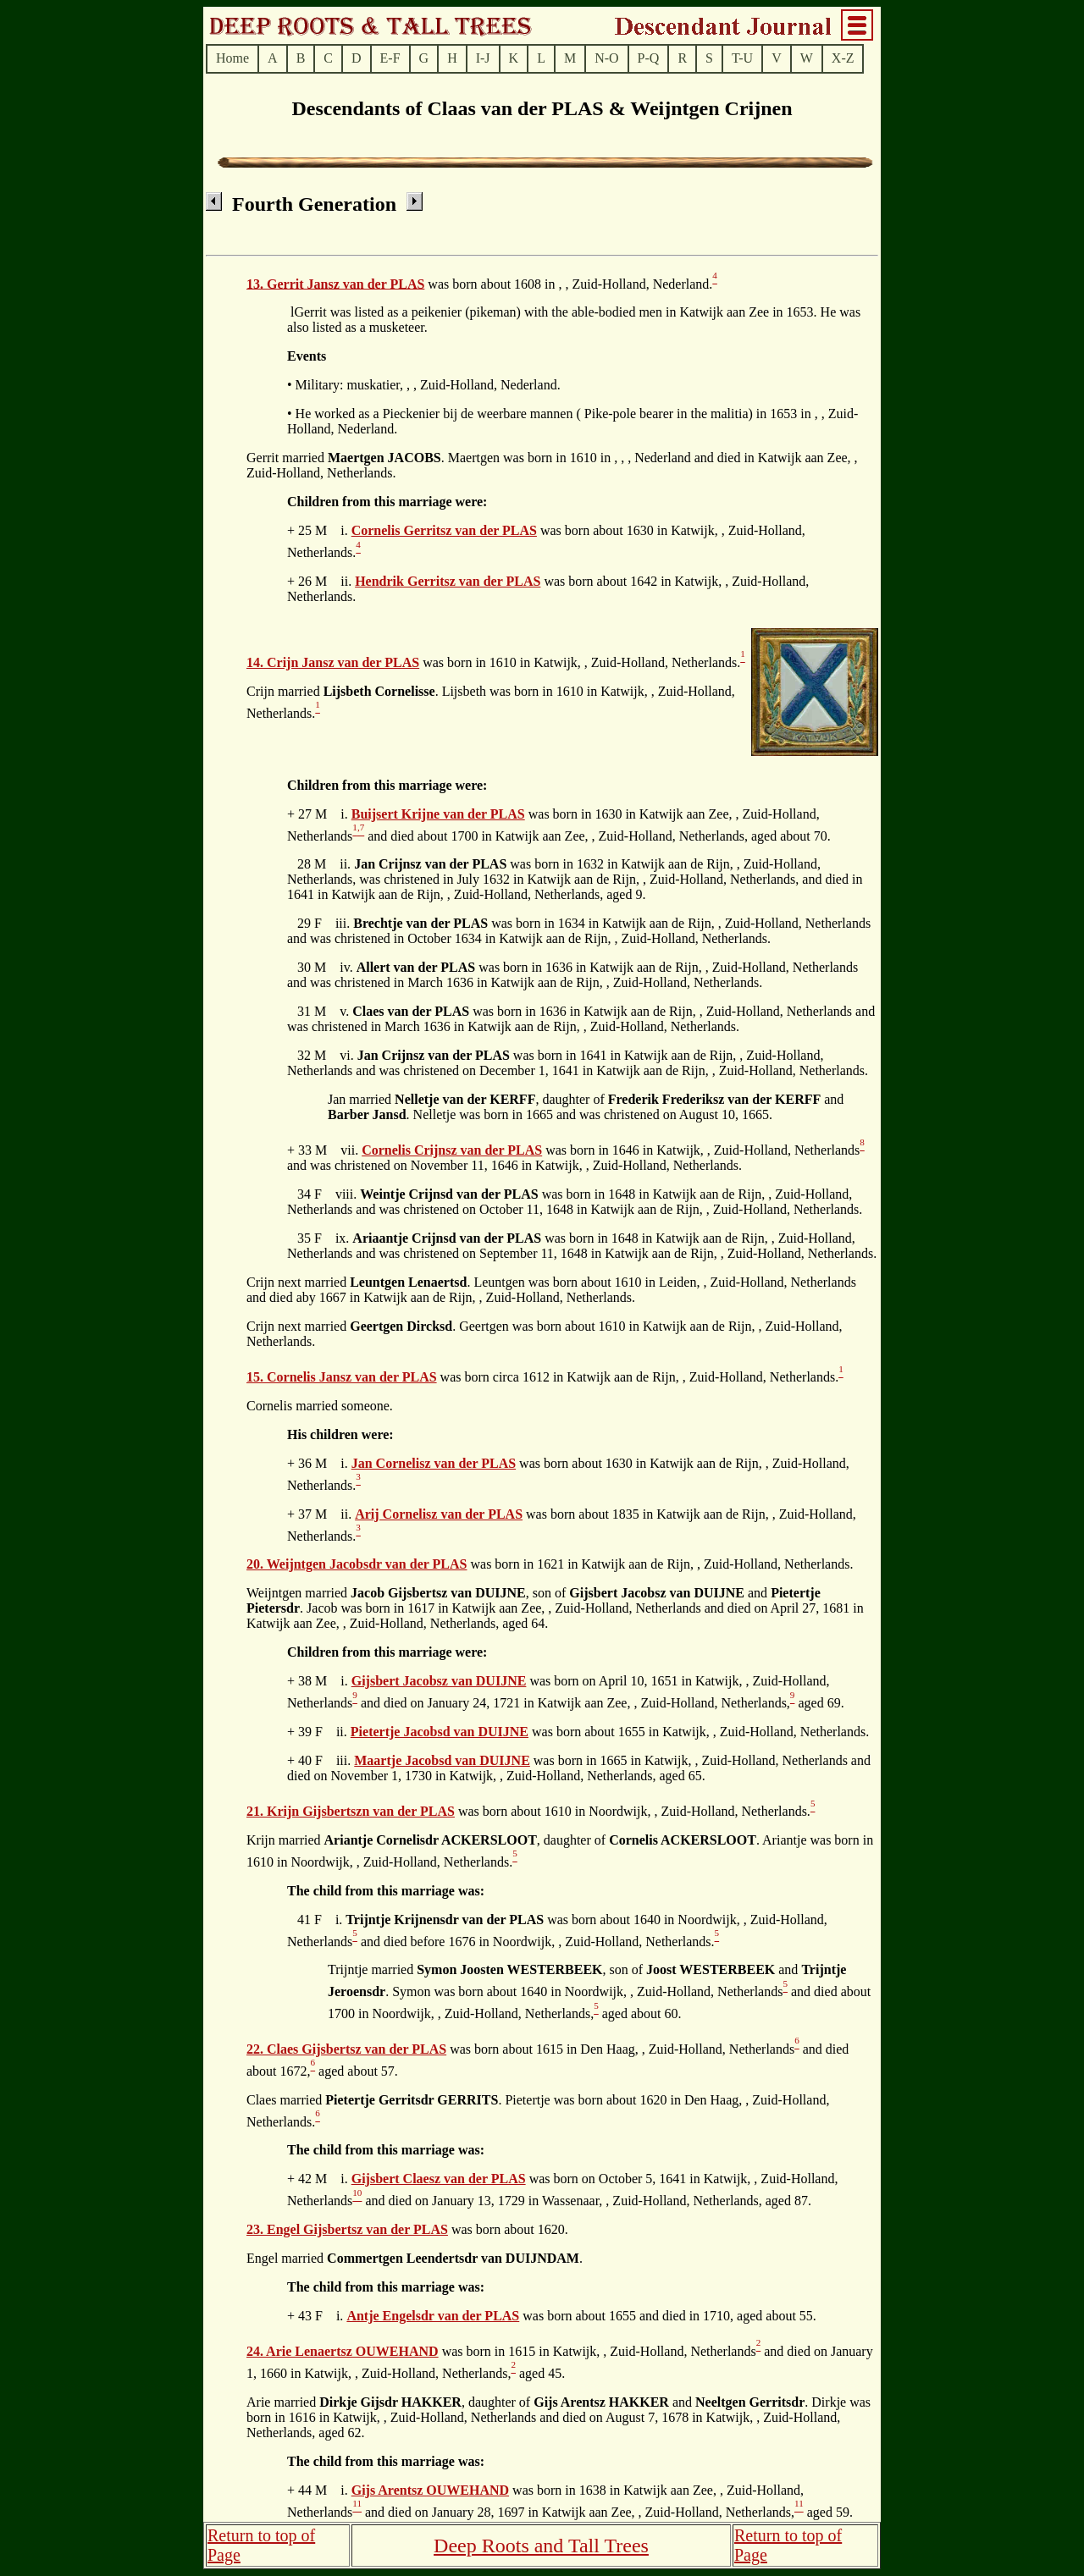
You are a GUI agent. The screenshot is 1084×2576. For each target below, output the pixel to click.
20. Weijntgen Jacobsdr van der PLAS (356, 1564)
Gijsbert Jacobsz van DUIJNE (439, 1681)
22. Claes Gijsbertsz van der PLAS (346, 2049)
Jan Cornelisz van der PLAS (433, 1463)
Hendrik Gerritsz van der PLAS (447, 581)
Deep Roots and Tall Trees (541, 2546)
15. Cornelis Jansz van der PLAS (341, 1377)
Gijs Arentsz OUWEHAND (430, 2490)
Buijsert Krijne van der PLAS (438, 814)
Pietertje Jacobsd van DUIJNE (439, 1731)
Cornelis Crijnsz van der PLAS (452, 1150)
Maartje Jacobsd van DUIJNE (442, 1760)
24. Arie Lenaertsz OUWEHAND (342, 2351)
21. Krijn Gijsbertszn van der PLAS (350, 1811)
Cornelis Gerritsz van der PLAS (444, 530)
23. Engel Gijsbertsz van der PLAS (347, 2229)
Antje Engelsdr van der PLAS (432, 2315)
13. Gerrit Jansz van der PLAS (335, 283)
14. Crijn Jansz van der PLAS (332, 662)
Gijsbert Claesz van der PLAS (438, 2178)
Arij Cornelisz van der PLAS (439, 1514)
